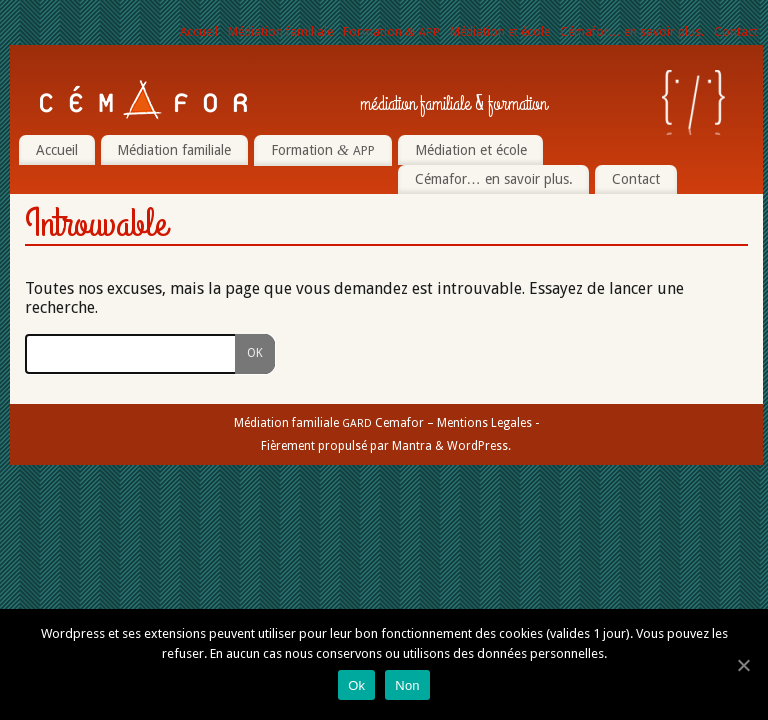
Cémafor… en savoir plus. (632, 32)
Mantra (412, 446)
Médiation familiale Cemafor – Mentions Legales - (386, 423)
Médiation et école (500, 32)
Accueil (199, 32)
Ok (356, 685)
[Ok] (743, 665)
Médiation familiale (280, 32)
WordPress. (479, 446)
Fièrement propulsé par (326, 446)
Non (407, 685)
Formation (391, 32)
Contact (736, 32)
